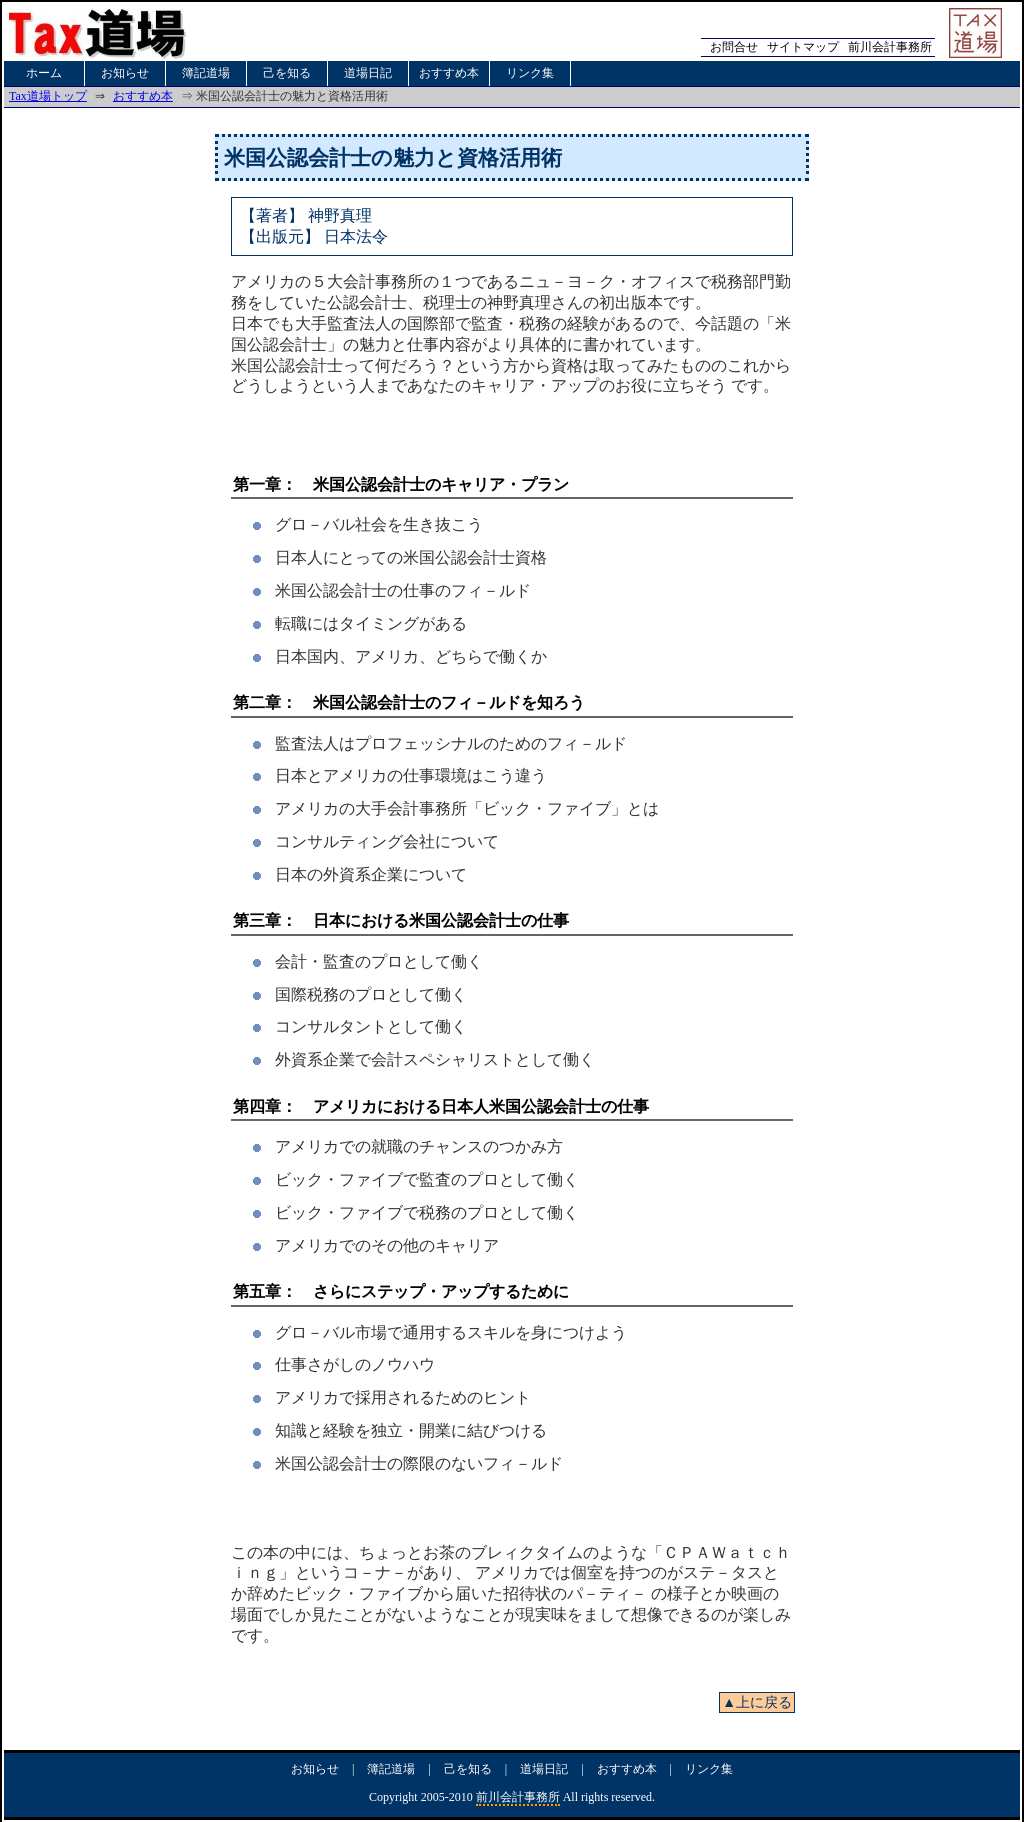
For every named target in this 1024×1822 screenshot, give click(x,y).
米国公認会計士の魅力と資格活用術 (393, 157)
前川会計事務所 (890, 47)
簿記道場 (206, 73)
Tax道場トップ (48, 96)
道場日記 (368, 73)
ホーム (44, 73)
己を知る (287, 73)
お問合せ (734, 47)
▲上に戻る (757, 1702)
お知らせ (125, 73)
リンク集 (530, 73)
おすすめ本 (449, 73)
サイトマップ (803, 47)
